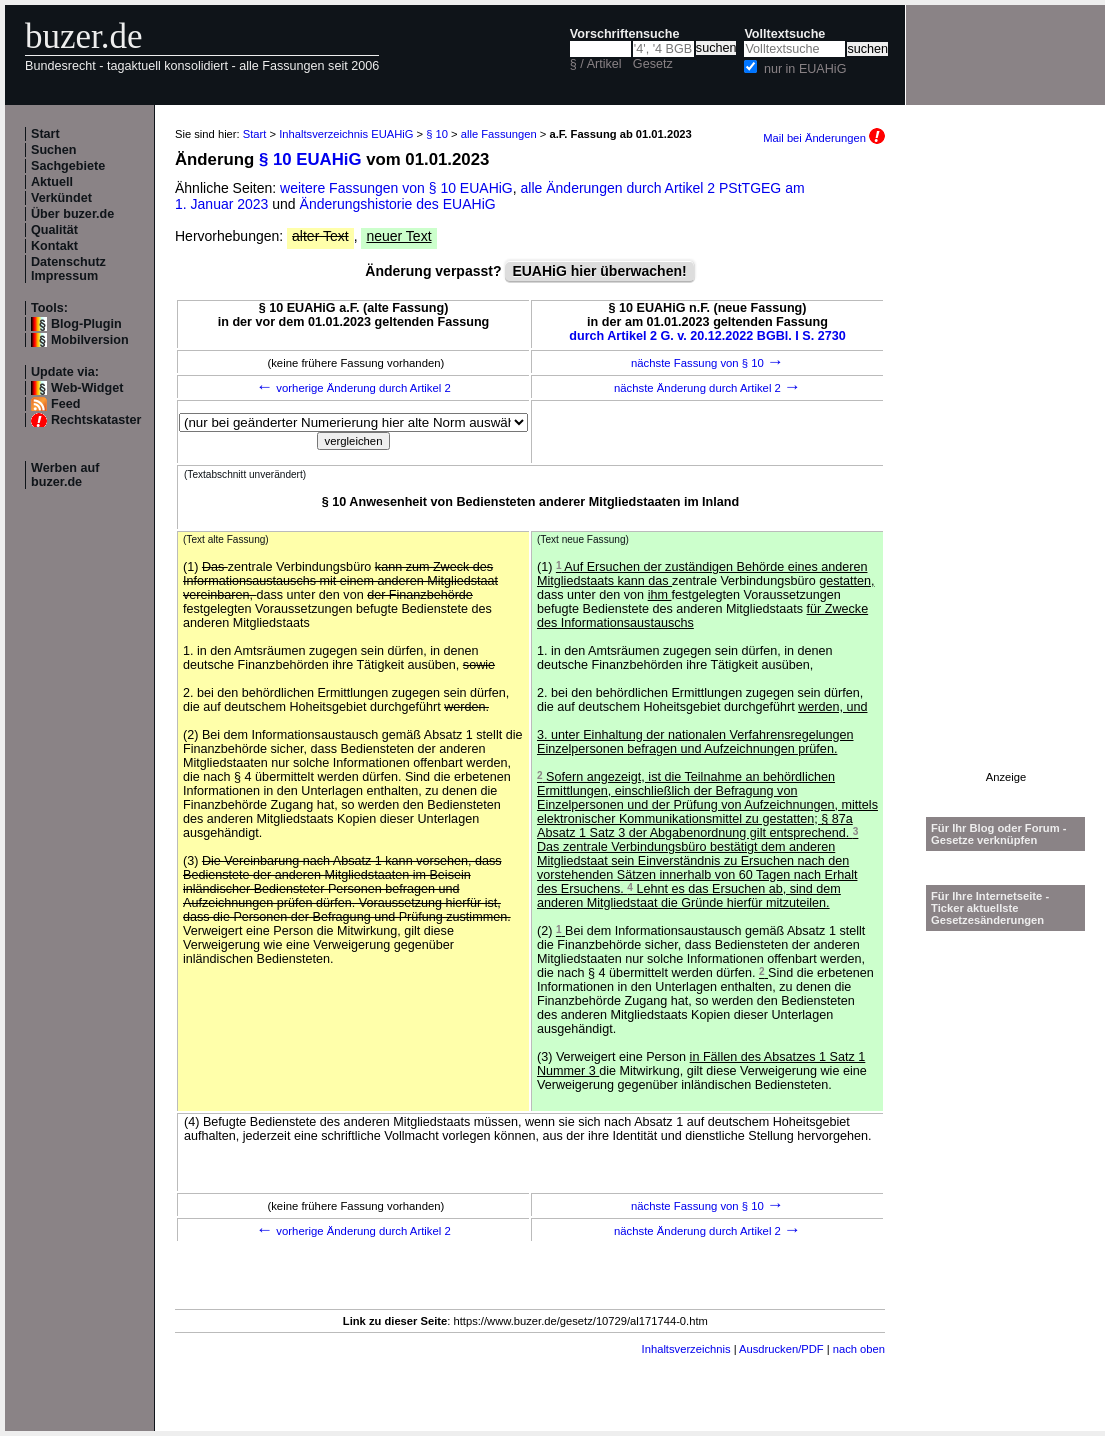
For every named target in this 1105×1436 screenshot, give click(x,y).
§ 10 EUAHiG (310, 159)
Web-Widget (87, 388)
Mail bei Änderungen (824, 138)
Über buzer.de (72, 214)
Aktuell (52, 182)
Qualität (54, 230)
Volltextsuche (784, 34)
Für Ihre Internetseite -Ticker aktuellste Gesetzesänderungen (990, 908)
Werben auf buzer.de (65, 475)
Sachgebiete (68, 166)
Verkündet (61, 198)
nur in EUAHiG (805, 69)
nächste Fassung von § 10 (707, 363)
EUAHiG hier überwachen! (599, 271)
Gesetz (653, 64)
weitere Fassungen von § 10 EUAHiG (396, 188)
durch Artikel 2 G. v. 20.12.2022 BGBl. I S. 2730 (707, 336)
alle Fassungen (499, 134)
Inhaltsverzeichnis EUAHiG (346, 134)
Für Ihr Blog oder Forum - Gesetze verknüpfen (999, 834)
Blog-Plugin (86, 324)
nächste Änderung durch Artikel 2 (707, 388)
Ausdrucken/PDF (781, 1349)
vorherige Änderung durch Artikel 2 (353, 388)
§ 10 (437, 134)
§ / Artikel (596, 64)
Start (45, 134)
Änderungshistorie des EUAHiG (398, 204)
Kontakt (54, 246)
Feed (65, 404)
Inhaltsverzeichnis (686, 1349)
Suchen (54, 150)
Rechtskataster (96, 420)
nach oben (859, 1349)
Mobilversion (90, 340)
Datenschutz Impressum (68, 269)
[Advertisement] (1006, 471)
